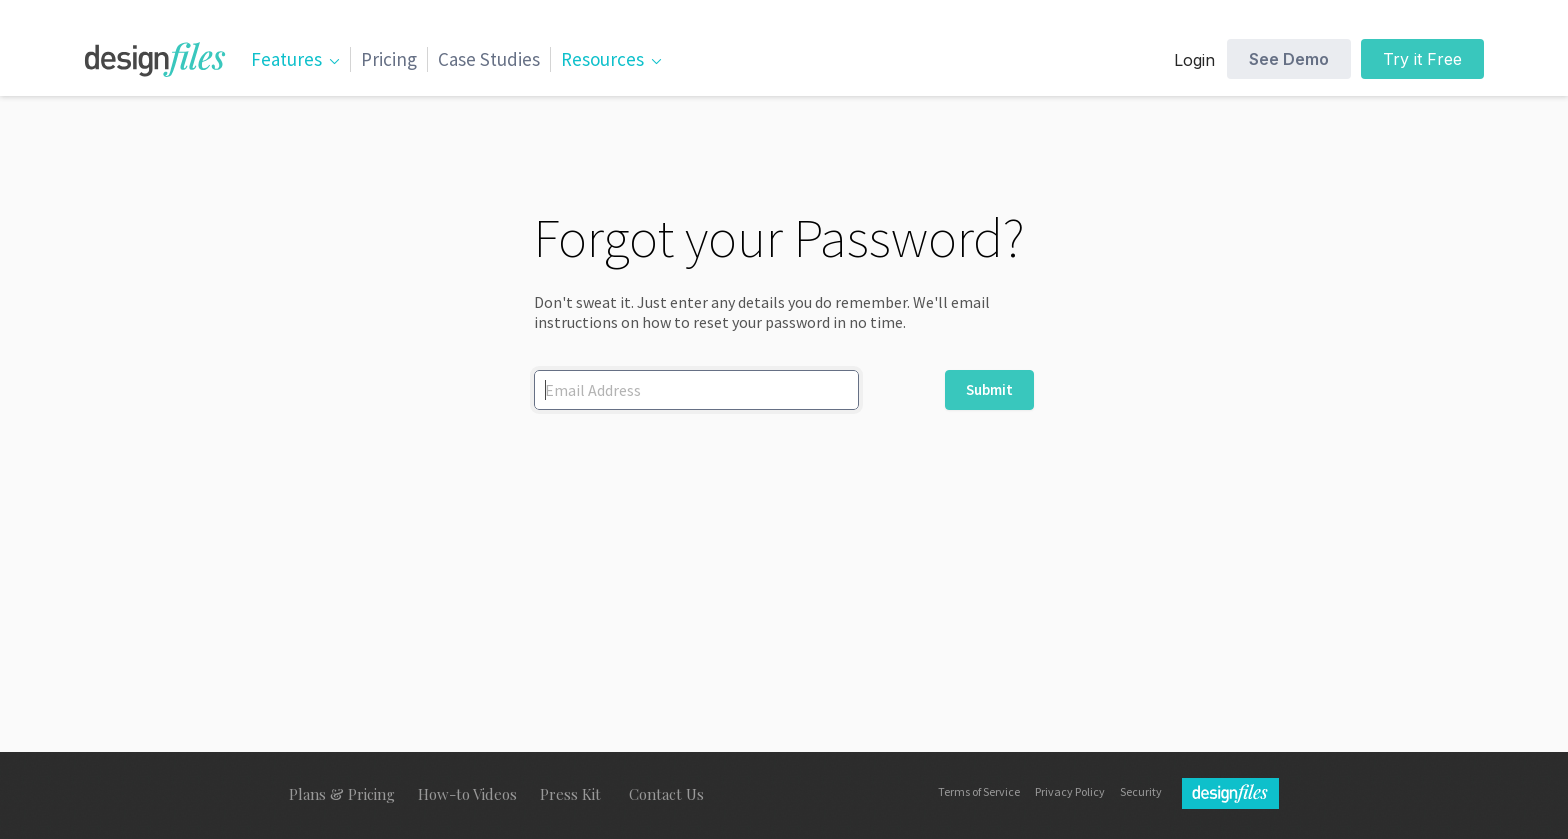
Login (1194, 60)
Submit (989, 389)
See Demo (1289, 59)
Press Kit (570, 794)
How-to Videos (467, 794)
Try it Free (1422, 59)
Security (1141, 791)
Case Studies (489, 59)
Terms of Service (979, 791)
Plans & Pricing (342, 794)
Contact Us (666, 794)
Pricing (389, 59)
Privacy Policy (1070, 791)
